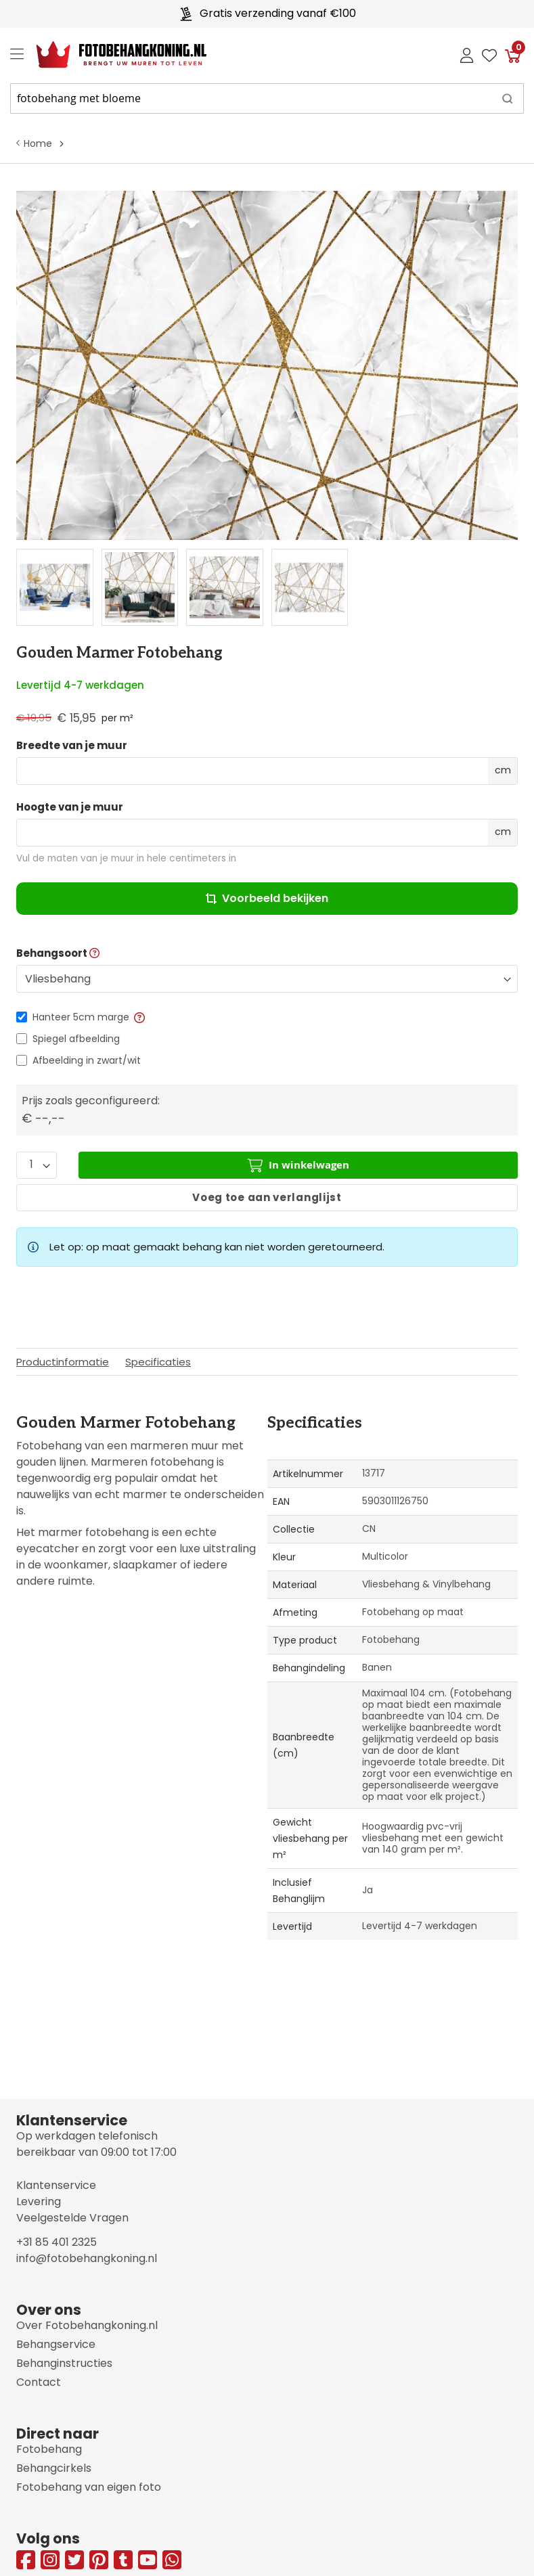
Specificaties (158, 1362)
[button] (139, 1017)
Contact (38, 2382)
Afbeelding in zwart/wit (86, 1060)
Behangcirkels (53, 2468)
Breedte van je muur (71, 746)
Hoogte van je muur (69, 807)
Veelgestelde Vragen (72, 2217)
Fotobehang (49, 2449)
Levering (38, 2201)
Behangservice (55, 2344)
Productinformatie (62, 1362)
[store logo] (110, 55)
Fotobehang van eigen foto (88, 2487)
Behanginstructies (64, 2363)
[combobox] (267, 98)
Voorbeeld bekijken (267, 898)
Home (38, 143)
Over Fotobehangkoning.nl (87, 2325)
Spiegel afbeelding (76, 1038)
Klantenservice (56, 2185)
